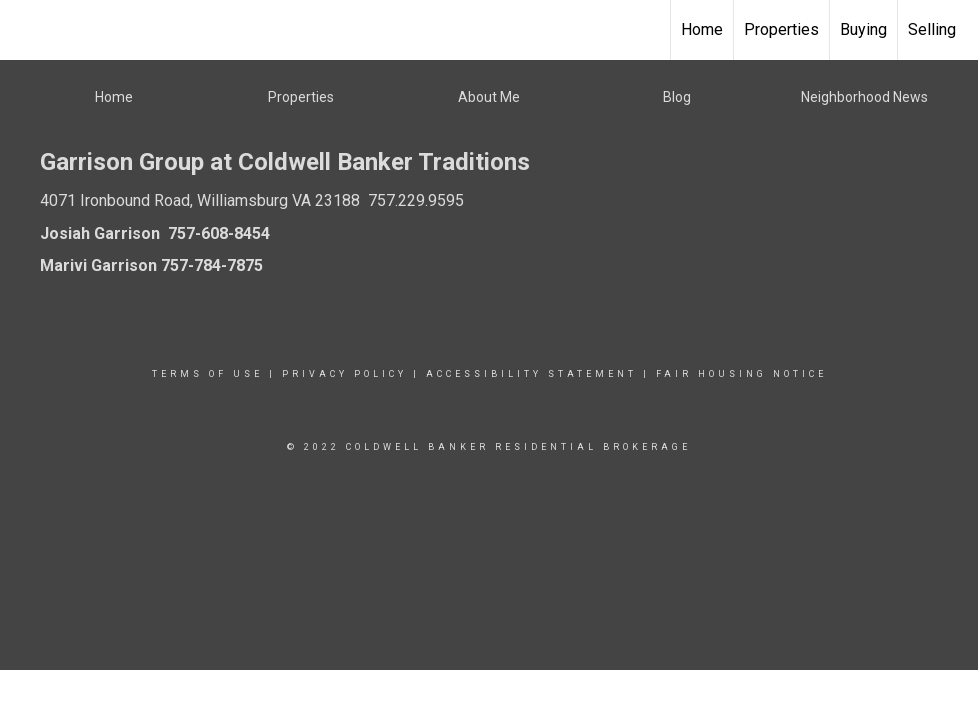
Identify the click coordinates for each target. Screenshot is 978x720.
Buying (863, 29)
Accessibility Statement (531, 374)
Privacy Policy (344, 374)
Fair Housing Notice (741, 374)
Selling (932, 29)
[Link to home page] (25, 30)
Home (702, 29)
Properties (781, 29)
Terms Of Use (207, 374)
